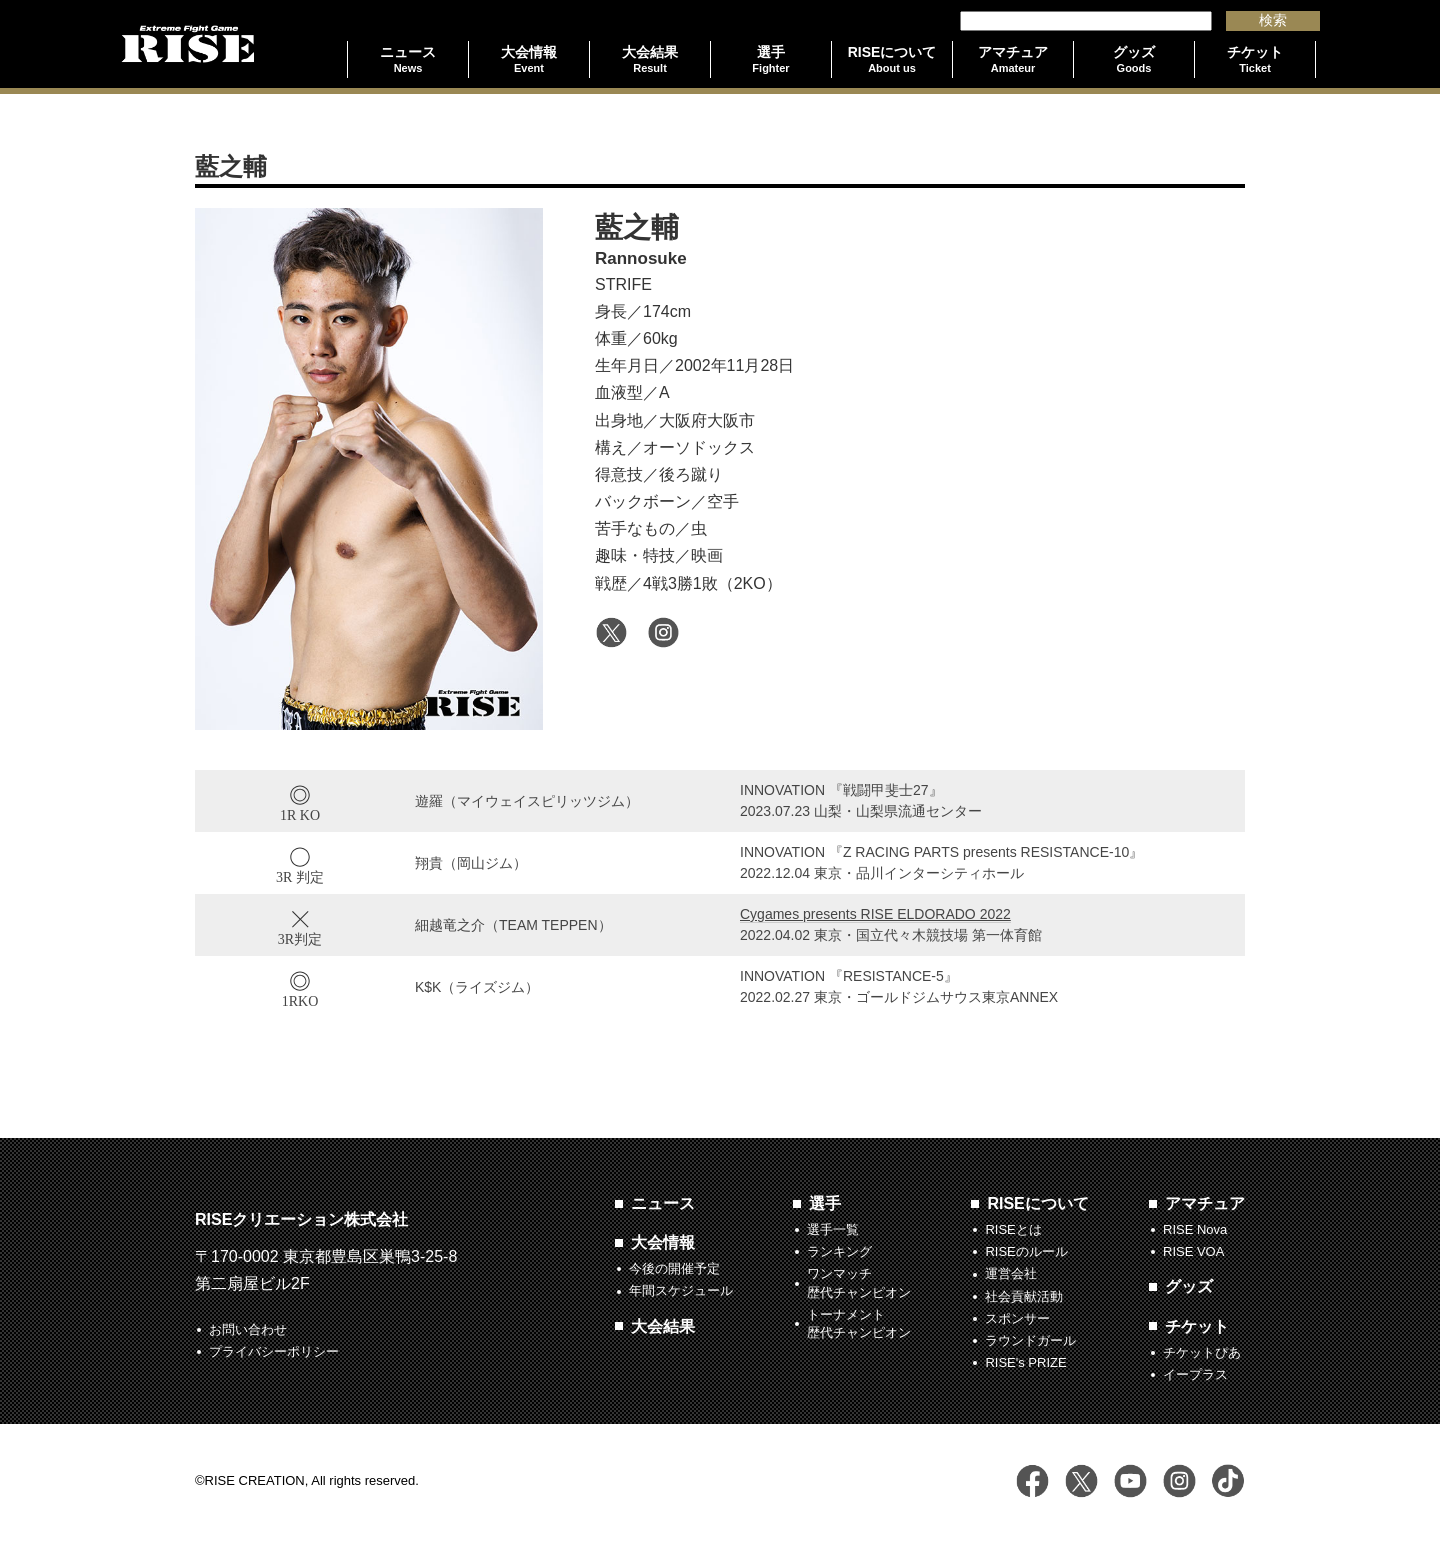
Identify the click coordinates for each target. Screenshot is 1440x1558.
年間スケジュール (681, 1290)
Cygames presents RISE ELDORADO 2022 (875, 914)
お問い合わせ (248, 1329)
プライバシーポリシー (274, 1351)
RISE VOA (1193, 1251)
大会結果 (663, 1326)
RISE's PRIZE (1025, 1362)
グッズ (1189, 1286)
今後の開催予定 (674, 1268)
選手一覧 (833, 1229)
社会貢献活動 (1024, 1296)
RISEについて (1037, 1203)
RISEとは (1013, 1229)
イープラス (1195, 1374)
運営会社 (1011, 1273)
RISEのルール (1026, 1251)
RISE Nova (1195, 1229)
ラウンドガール (1030, 1340)
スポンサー (1017, 1318)
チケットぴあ (1202, 1352)
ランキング (839, 1251)
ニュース (663, 1203)
